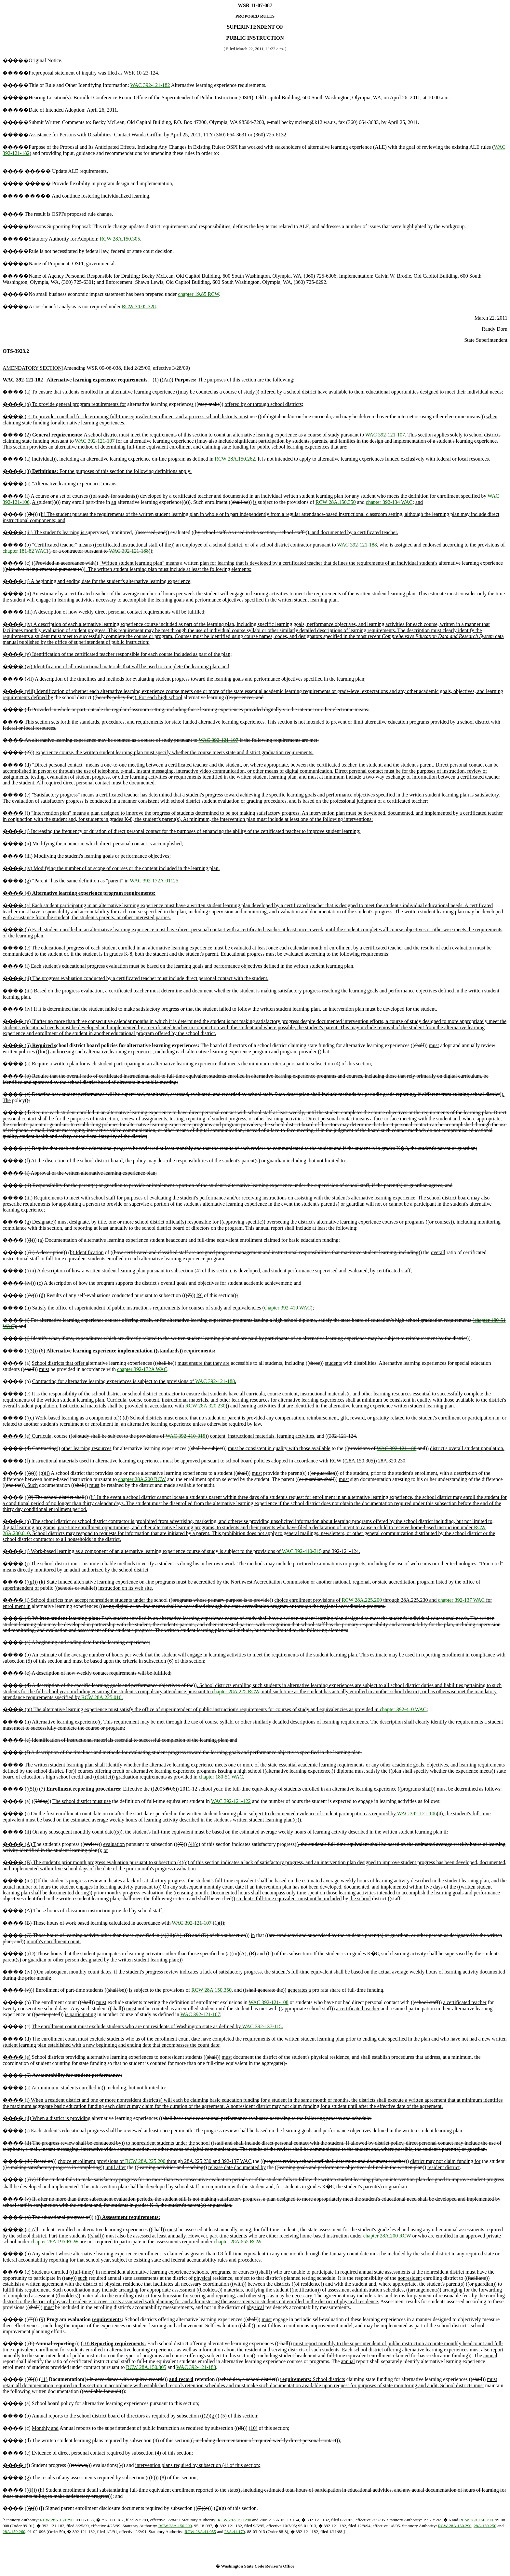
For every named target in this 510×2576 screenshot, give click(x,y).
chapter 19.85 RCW (198, 294)
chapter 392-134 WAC (389, 502)
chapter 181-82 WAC (25, 551)
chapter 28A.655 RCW (237, 2241)
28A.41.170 (234, 2531)
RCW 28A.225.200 (362, 1600)
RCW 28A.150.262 (235, 459)
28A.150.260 (14, 2531)
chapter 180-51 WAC (221, 1777)
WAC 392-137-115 (262, 2026)
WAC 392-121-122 (231, 1801)
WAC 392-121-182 (150, 85)
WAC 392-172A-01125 (154, 880)
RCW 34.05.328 (139, 306)
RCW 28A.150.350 (335, 502)
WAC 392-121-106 (417, 1813)
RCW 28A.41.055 (200, 2531)
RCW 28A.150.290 (57, 2519)
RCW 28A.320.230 (205, 1405)
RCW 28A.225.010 (101, 1697)
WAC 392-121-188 (357, 544)
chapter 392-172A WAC (142, 1369)
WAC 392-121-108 (269, 2002)
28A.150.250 (485, 2525)
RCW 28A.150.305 (120, 239)
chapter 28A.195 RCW (54, 2241)
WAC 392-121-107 (385, 434)
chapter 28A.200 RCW (142, 1479)
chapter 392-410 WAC (287, 1307)
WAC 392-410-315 (185, 1436)
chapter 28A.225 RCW (235, 1691)
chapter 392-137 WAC (461, 1600)
